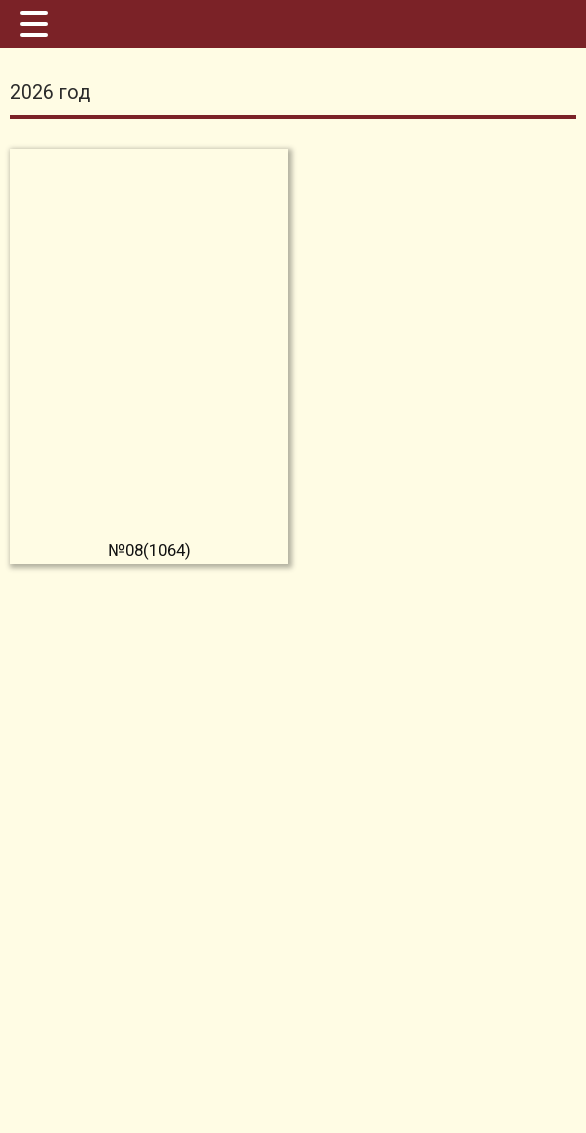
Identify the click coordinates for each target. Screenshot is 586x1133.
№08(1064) (149, 550)
